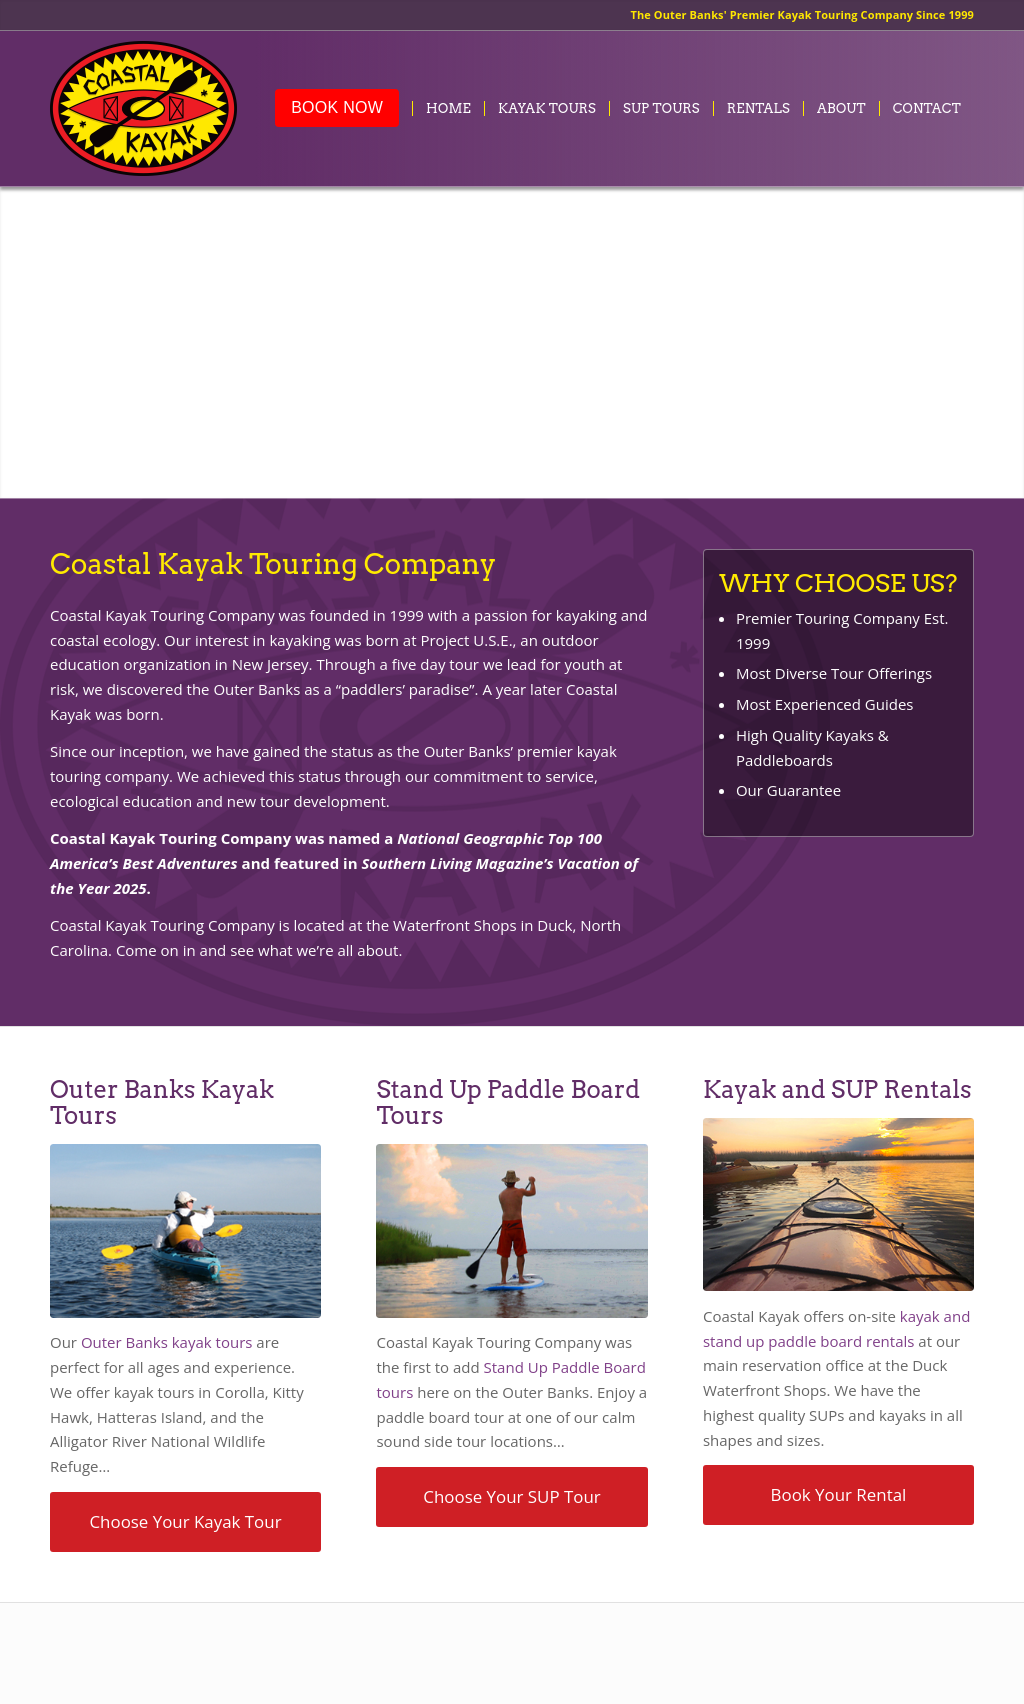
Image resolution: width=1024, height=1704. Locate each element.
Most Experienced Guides (825, 704)
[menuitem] (337, 108)
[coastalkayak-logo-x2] (143, 108)
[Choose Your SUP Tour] (511, 1497)
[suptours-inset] (511, 1230)
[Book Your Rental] (838, 1495)
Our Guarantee (788, 790)
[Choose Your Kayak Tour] (185, 1522)
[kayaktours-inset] (185, 1230)
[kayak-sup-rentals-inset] (838, 1204)
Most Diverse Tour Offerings (834, 673)
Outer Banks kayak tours (167, 1342)
